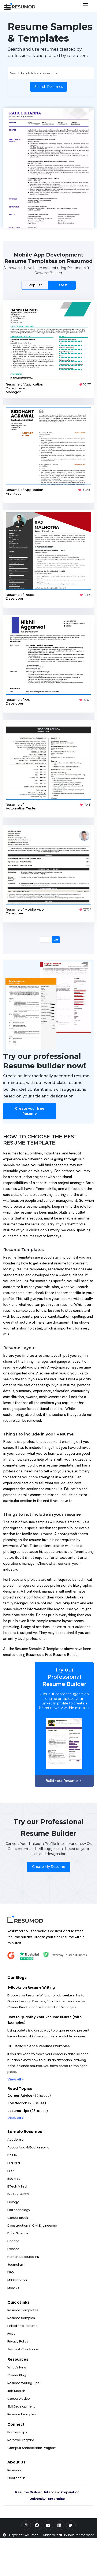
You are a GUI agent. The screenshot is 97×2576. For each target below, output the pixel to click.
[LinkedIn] (59, 2525)
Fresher (13, 2249)
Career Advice (18, 2398)
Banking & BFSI (18, 2194)
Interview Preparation (61, 2492)
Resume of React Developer (20, 596)
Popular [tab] (35, 285)
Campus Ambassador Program (31, 2448)
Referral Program (20, 2440)
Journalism (15, 2264)
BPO (10, 2171)
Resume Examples (21, 2414)
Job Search (16, 2391)
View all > (15, 2079)
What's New (16, 2367)
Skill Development (21, 2406)
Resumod (14, 2470)
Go (56, 939)
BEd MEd (13, 2163)
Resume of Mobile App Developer (25, 911)
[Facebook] (37, 2525)
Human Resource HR (23, 2256)
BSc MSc (13, 2178)
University (38, 2499)
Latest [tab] (62, 285)
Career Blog (16, 2375)
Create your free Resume (29, 1111)
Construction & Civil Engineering (32, 2225)
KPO (10, 2272)
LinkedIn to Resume (22, 2325)
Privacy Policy (17, 2341)
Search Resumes (48, 87)
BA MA (12, 2155)
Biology (13, 2202)
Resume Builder (28, 2492)
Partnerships (17, 2432)
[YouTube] (48, 2525)
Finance (13, 2241)
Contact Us (16, 2478)
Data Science (18, 2233)
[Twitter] (71, 2525)
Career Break (17, 2217)
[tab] (48, 285)
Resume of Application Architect (24, 492)
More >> (13, 2288)
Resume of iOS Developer (18, 701)
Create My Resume (48, 1867)
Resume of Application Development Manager (24, 388)
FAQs (11, 2333)
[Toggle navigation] (85, 6)
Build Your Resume (64, 1781)
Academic (15, 2139)
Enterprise (56, 2499)
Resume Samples (21, 2318)
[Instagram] (26, 2525)
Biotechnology (18, 2210)
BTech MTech (17, 2186)
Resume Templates (22, 2310)
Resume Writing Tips (23, 2383)
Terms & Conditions (22, 2349)
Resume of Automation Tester (21, 806)
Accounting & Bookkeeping (28, 2147)
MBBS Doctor (17, 2280)
